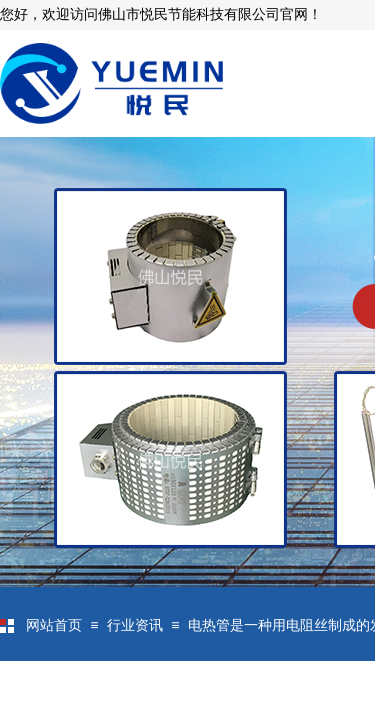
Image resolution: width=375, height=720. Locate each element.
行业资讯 (135, 625)
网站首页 (54, 625)
